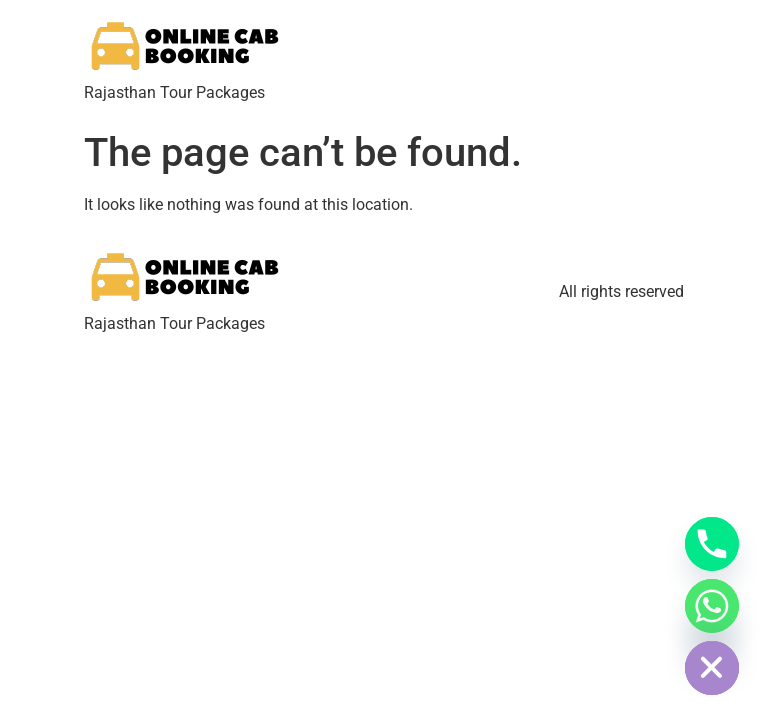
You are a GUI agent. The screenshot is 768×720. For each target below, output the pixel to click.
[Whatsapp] (712, 606)
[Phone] (712, 544)
